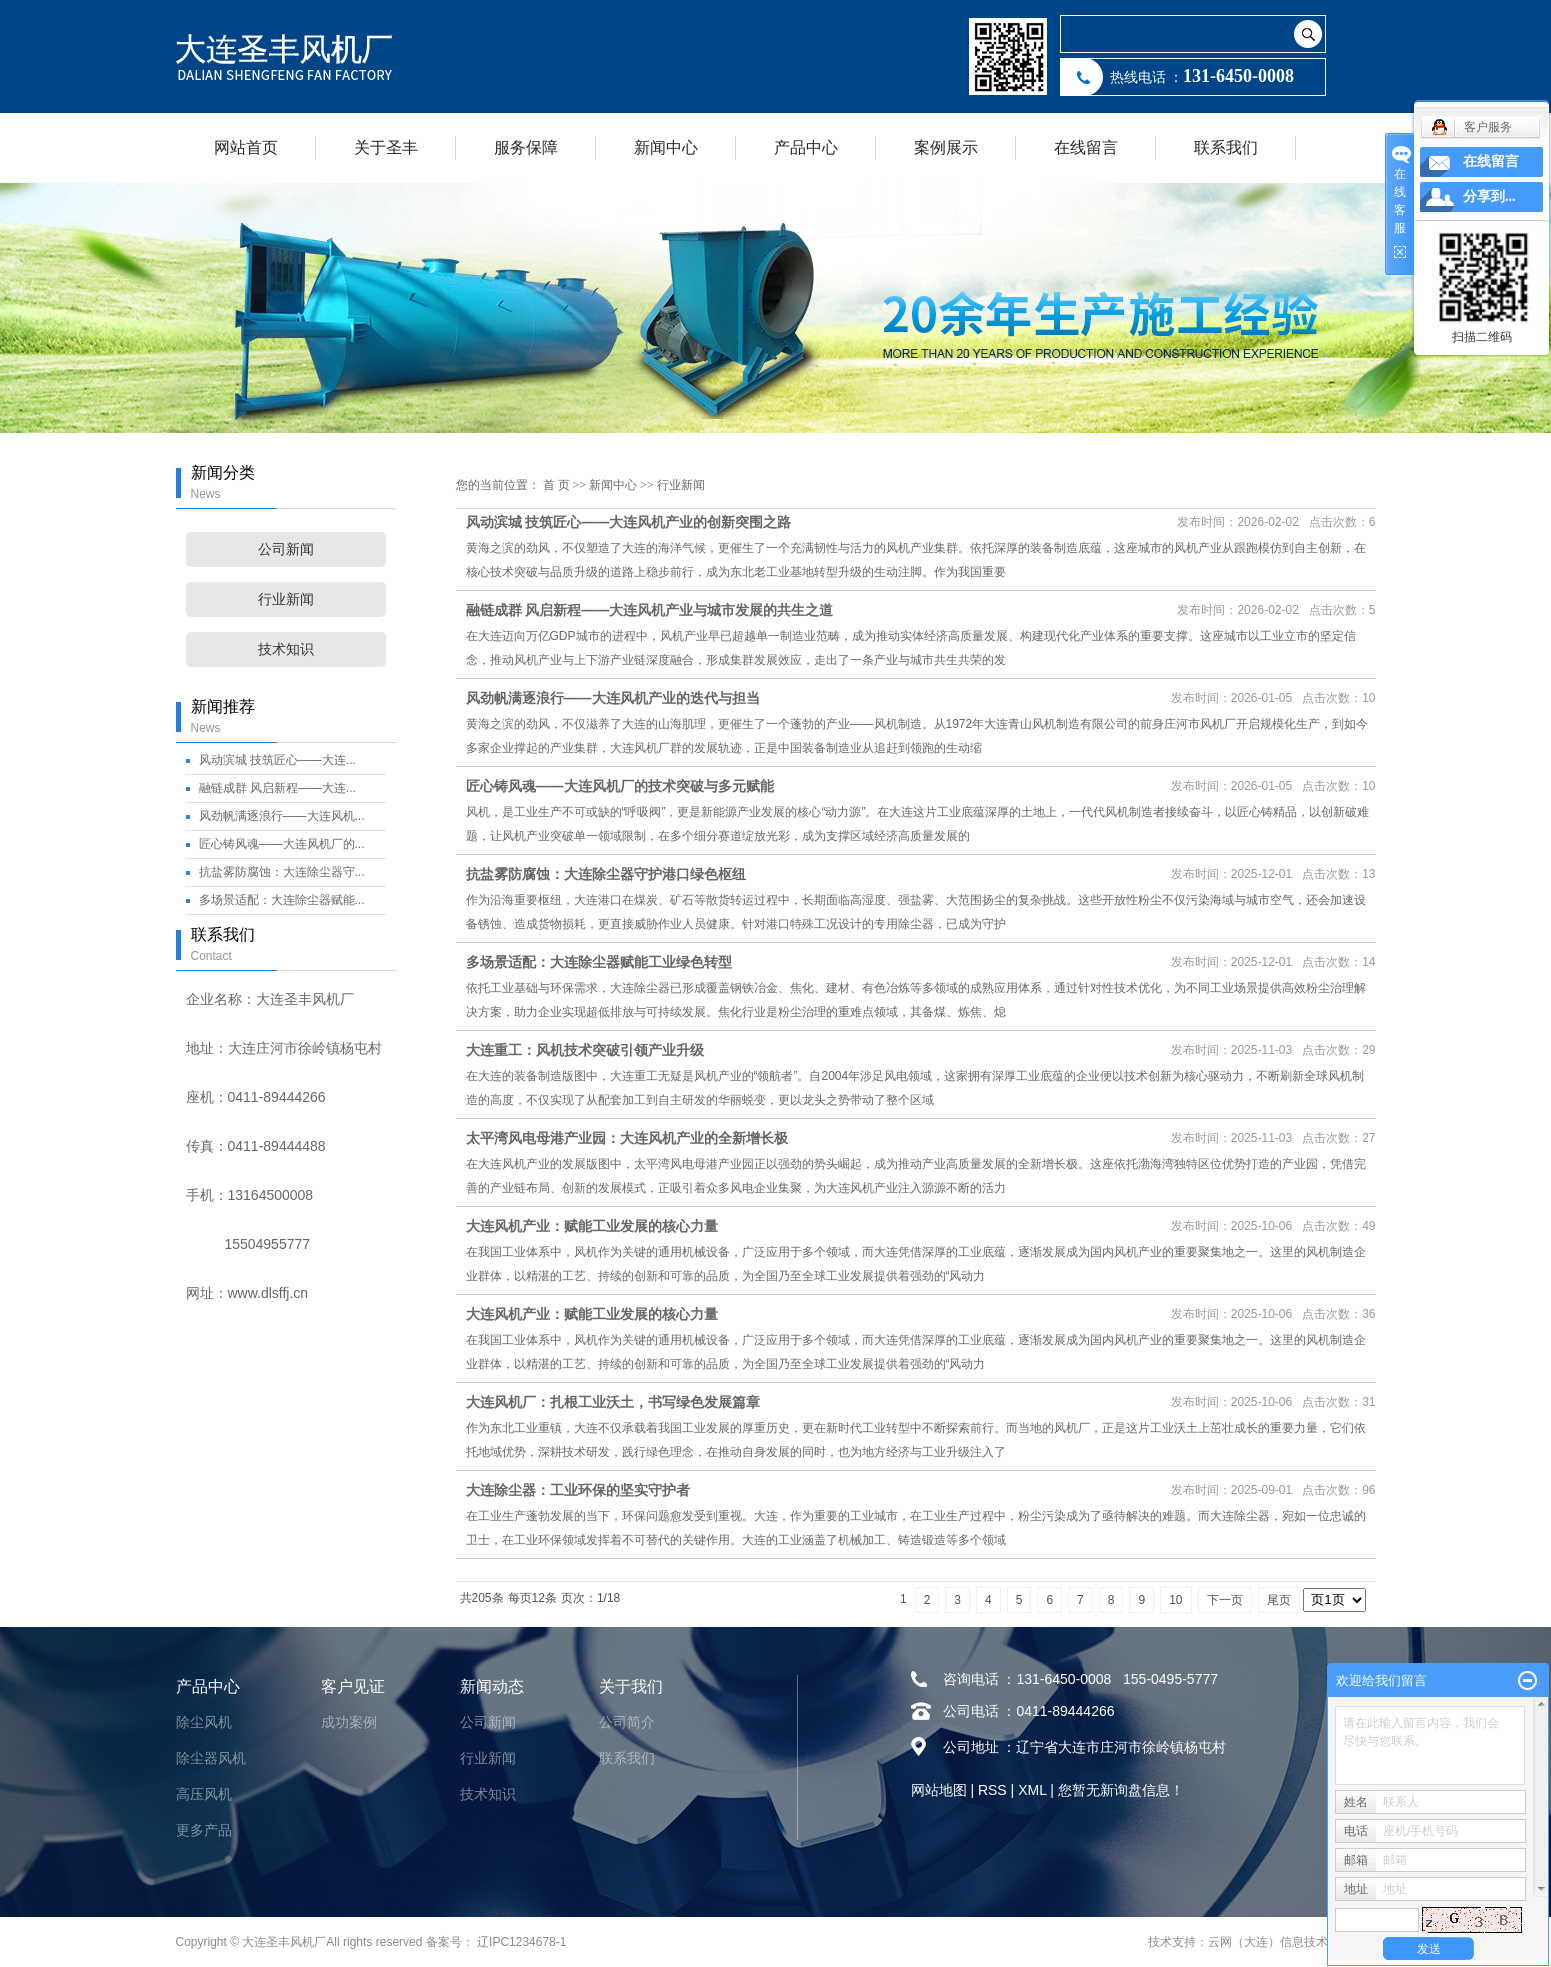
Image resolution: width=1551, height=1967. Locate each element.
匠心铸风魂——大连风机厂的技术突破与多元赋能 (620, 786)
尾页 (1279, 1600)
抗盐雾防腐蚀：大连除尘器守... (282, 872)
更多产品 (204, 1830)
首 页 (556, 485)
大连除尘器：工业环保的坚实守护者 (578, 1490)
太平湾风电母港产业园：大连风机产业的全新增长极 (627, 1138)
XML (1032, 1790)
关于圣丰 (386, 147)
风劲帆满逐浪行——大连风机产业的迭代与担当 (613, 698)
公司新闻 (286, 549)
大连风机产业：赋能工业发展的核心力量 (592, 1226)
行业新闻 (286, 599)
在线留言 (1086, 147)
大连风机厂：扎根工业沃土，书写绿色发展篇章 (613, 1402)
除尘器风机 (211, 1758)
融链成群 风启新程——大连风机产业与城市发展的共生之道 (650, 610)
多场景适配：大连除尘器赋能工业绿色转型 (599, 962)
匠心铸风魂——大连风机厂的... (282, 844)
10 (1175, 1600)
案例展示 (946, 147)
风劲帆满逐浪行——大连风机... (282, 816)
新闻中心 (666, 147)
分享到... (1489, 196)
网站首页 (246, 147)
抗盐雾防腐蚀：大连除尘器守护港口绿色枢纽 (606, 874)
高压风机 (204, 1794)
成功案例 (349, 1722)
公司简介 (627, 1722)
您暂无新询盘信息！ (1121, 1790)
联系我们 (1226, 147)
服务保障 (526, 147)
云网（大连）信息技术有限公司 (1292, 1942)
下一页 (1225, 1600)
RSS (992, 1790)
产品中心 (806, 147)
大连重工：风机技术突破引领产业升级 (585, 1050)
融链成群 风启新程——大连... (277, 788)
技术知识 (286, 649)
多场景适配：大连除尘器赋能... (282, 900)
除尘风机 (204, 1722)
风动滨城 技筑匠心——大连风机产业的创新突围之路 (629, 522)
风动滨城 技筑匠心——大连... (277, 760)
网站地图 (939, 1790)
